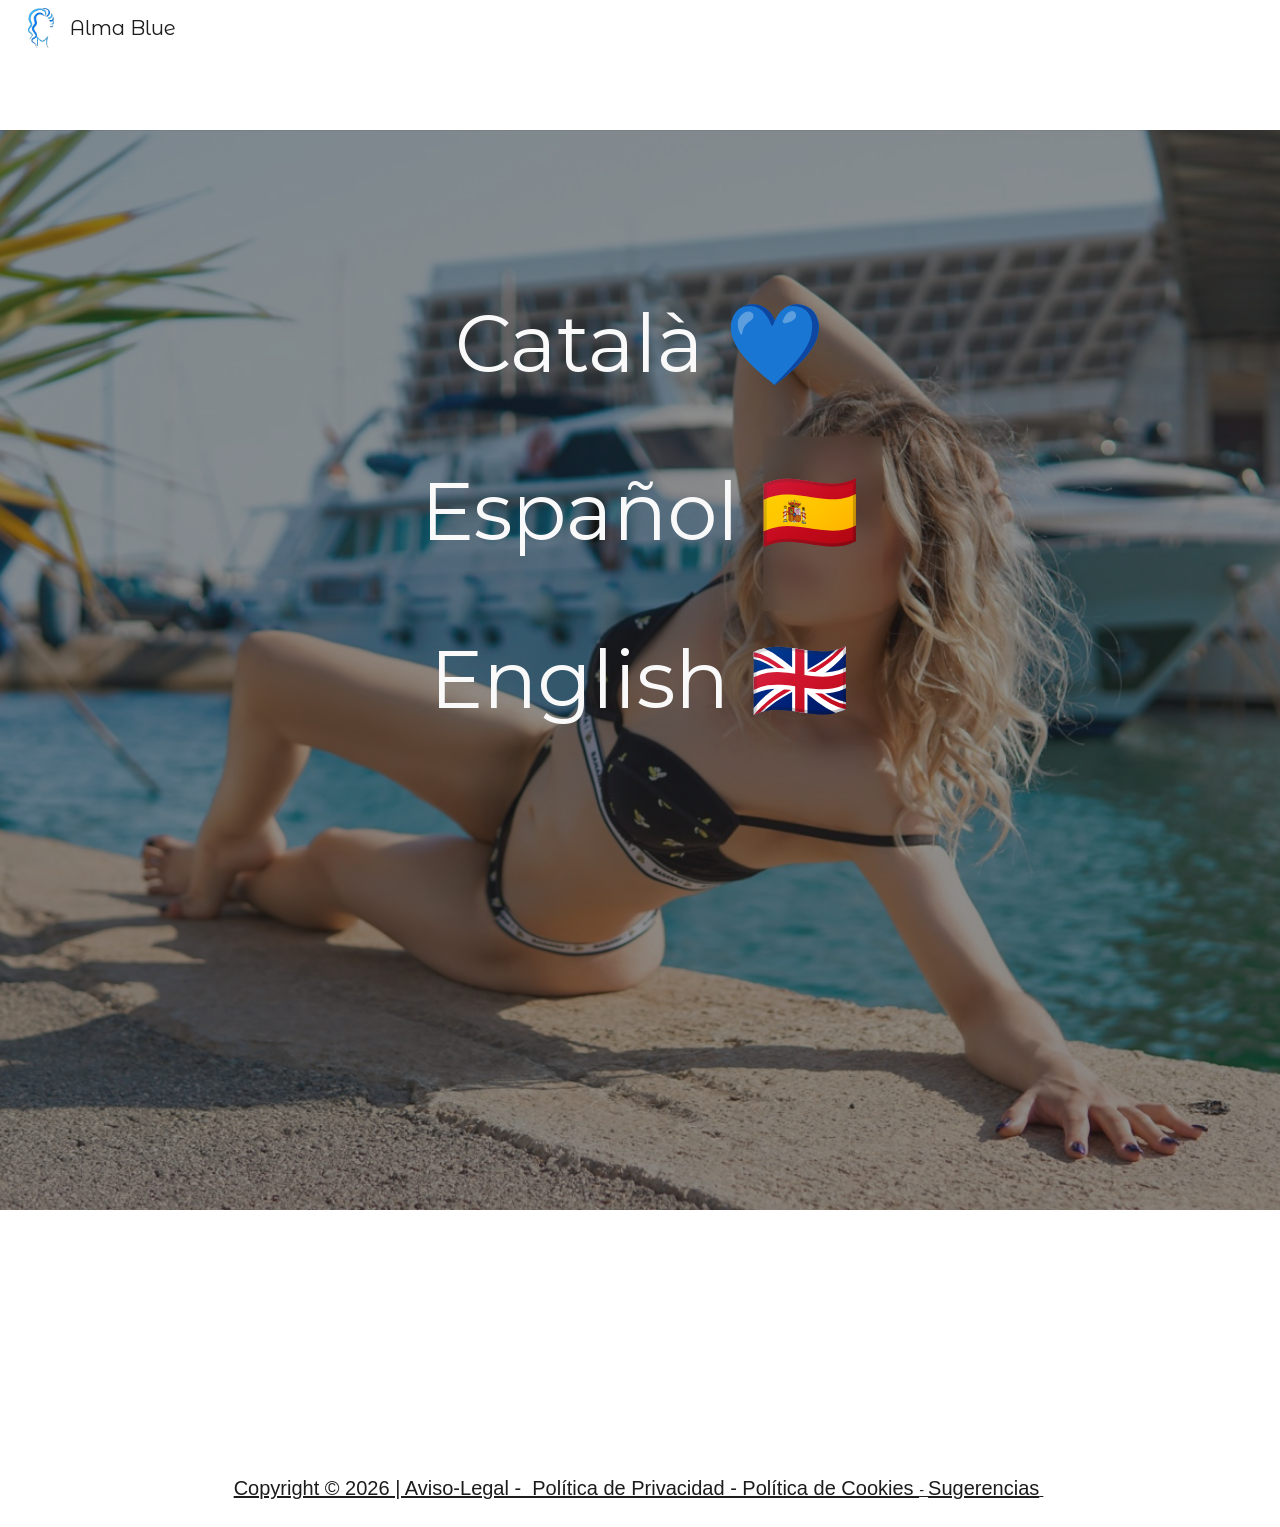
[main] (639, 344)
